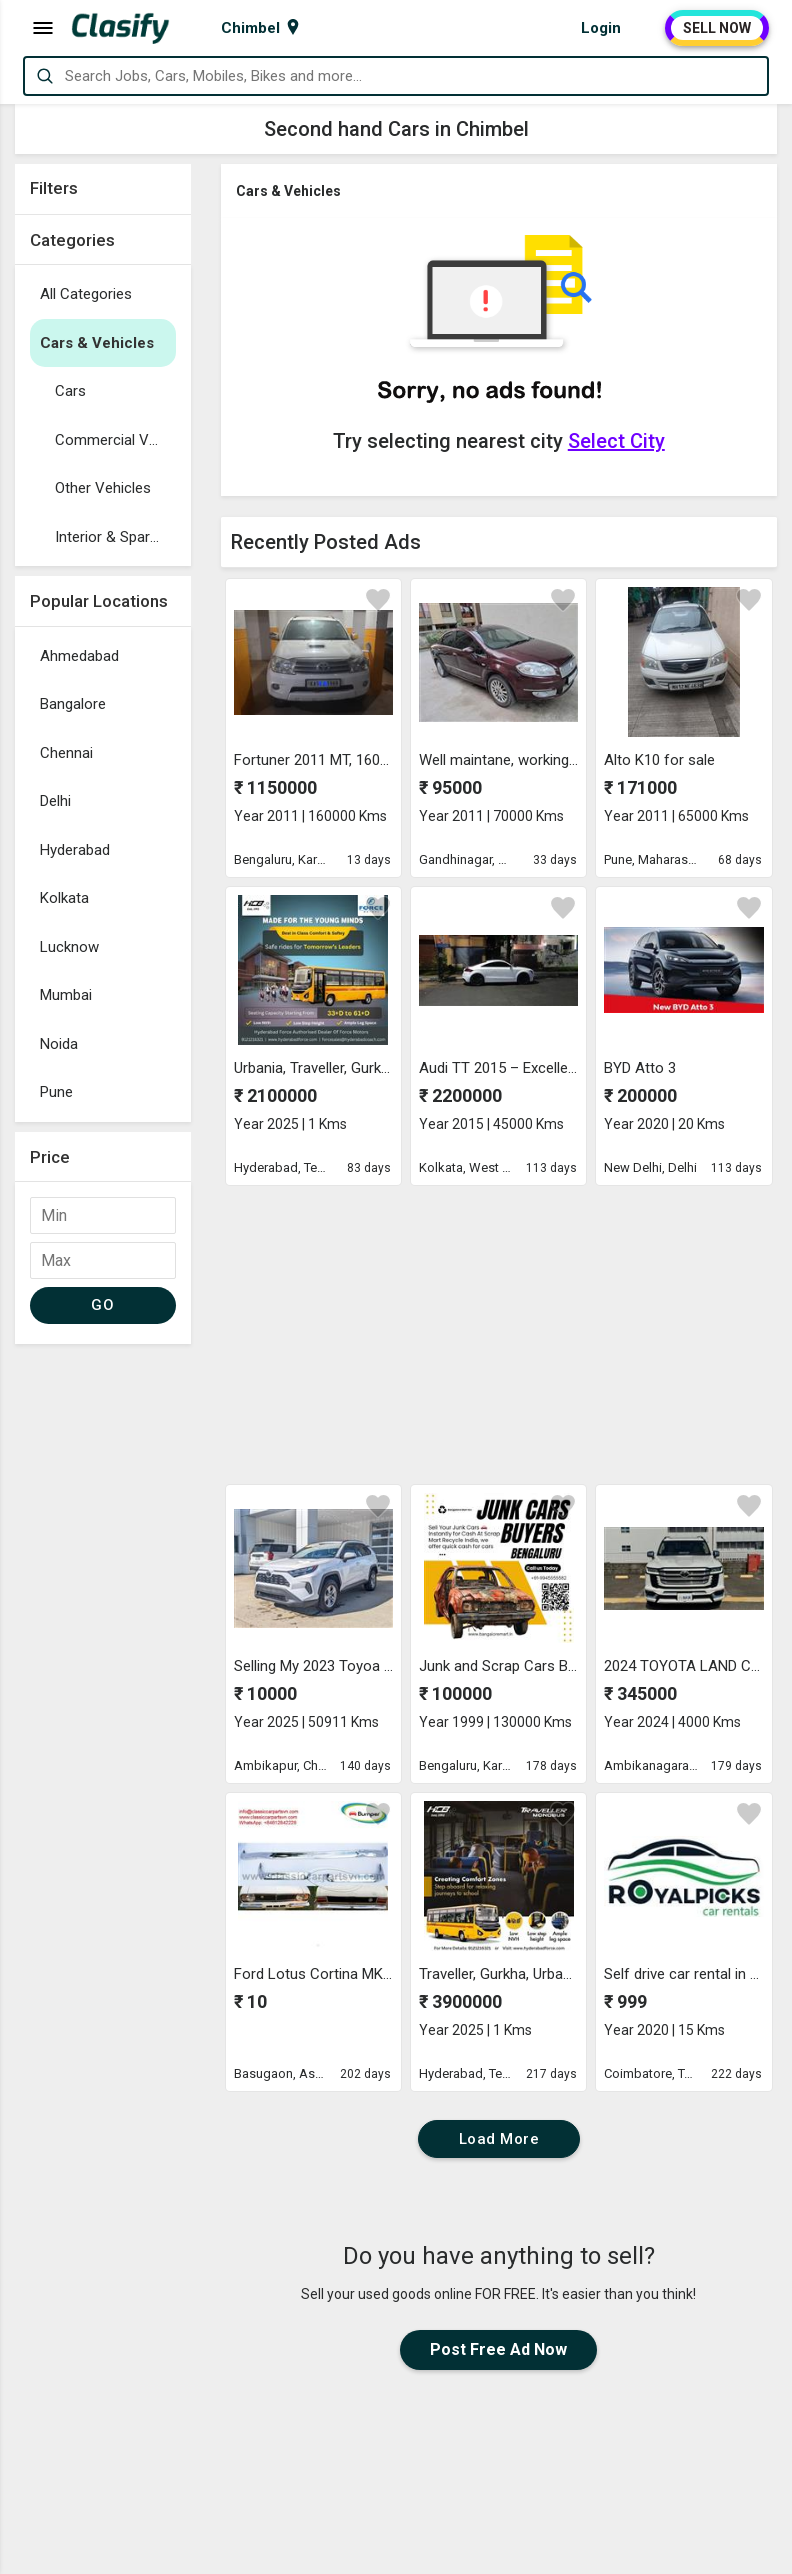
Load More (499, 2139)
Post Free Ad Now (498, 2349)
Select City (616, 441)
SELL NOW (717, 28)
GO (102, 1305)
